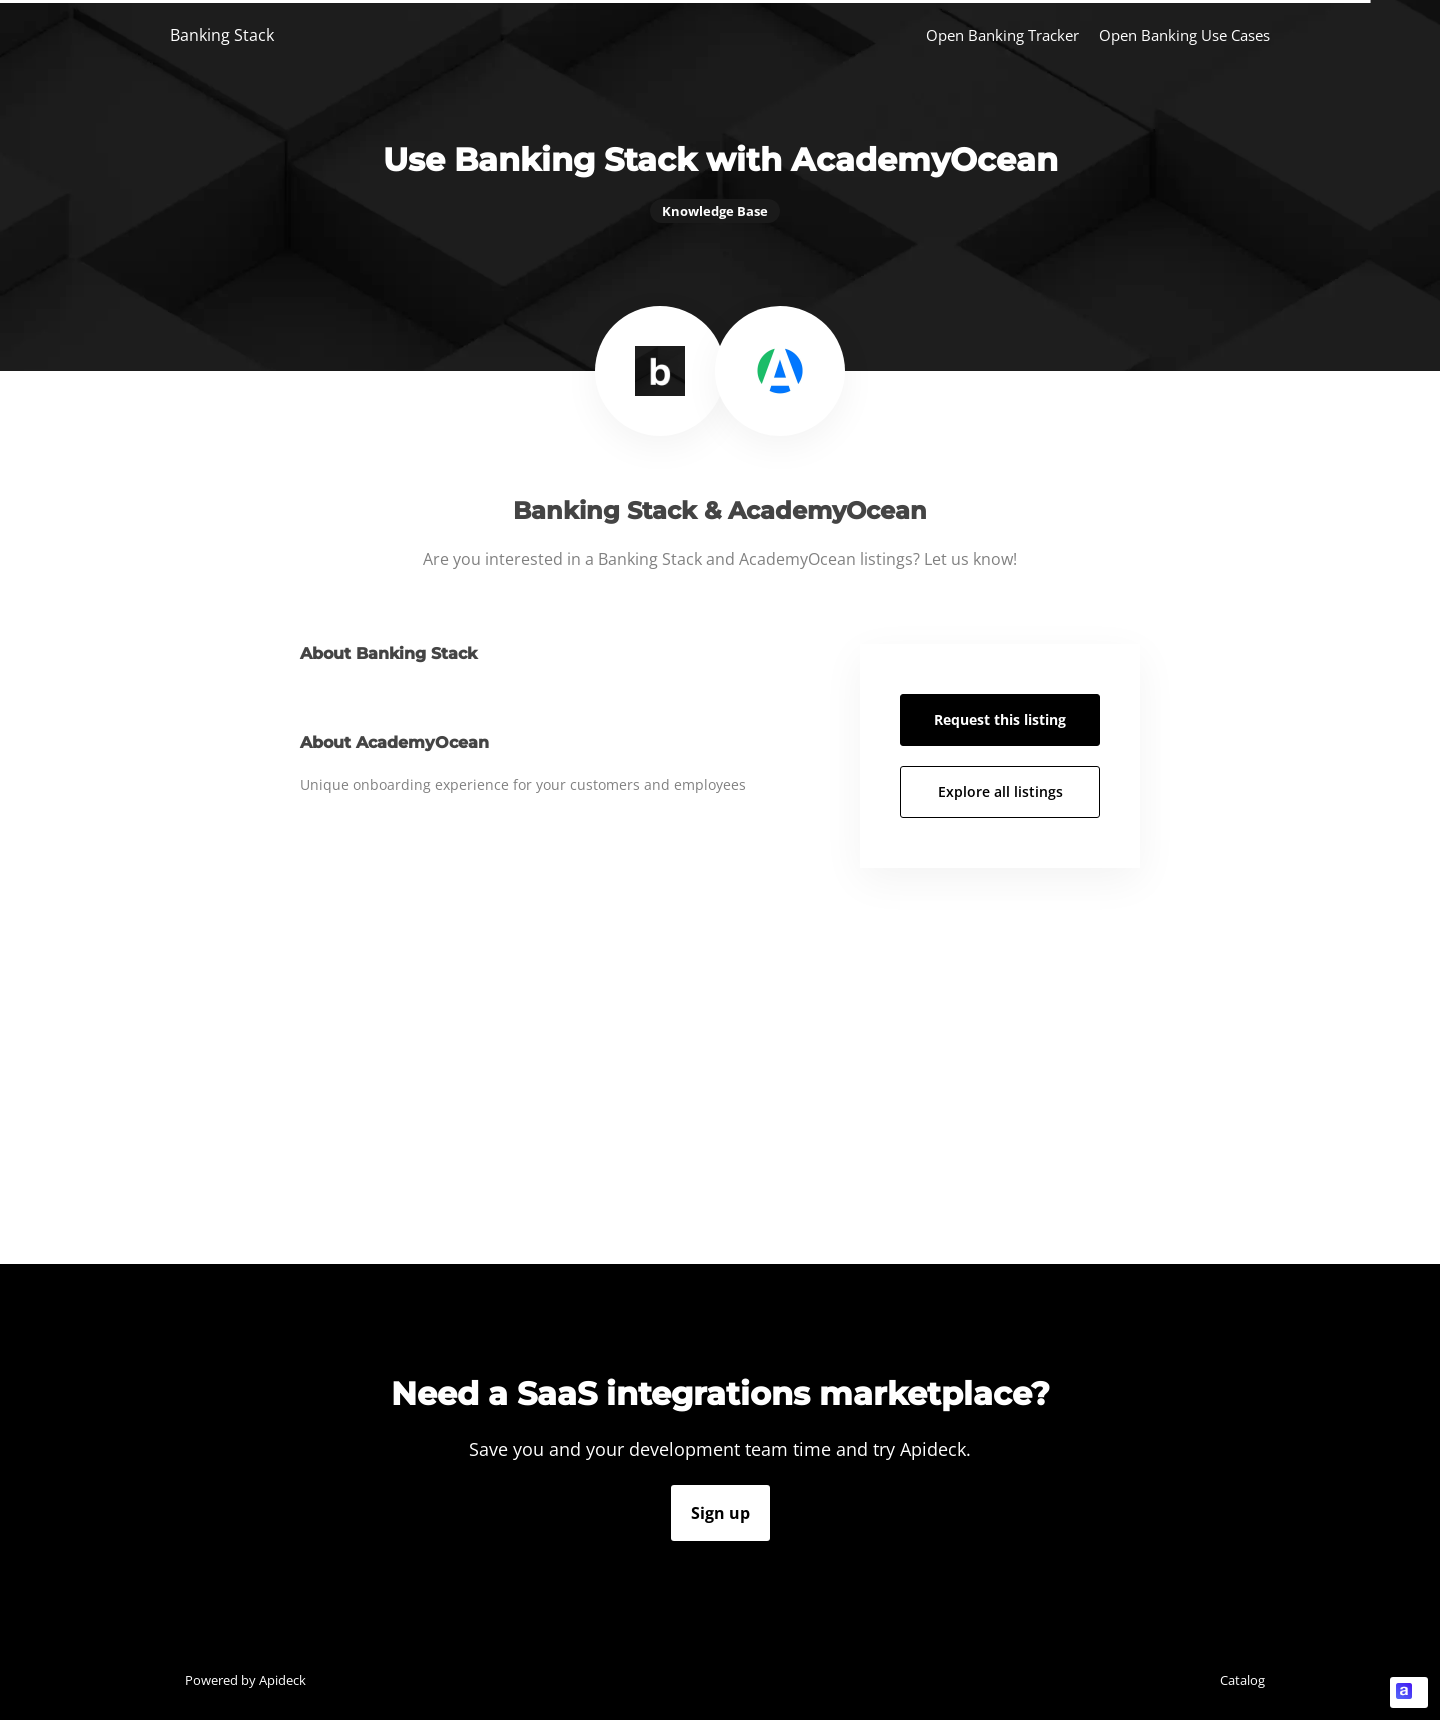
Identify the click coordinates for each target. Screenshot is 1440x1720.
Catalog (1242, 1680)
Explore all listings (1000, 791)
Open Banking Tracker (1002, 35)
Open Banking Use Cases (1184, 35)
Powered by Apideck (245, 1680)
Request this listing (1000, 719)
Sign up (720, 1513)
